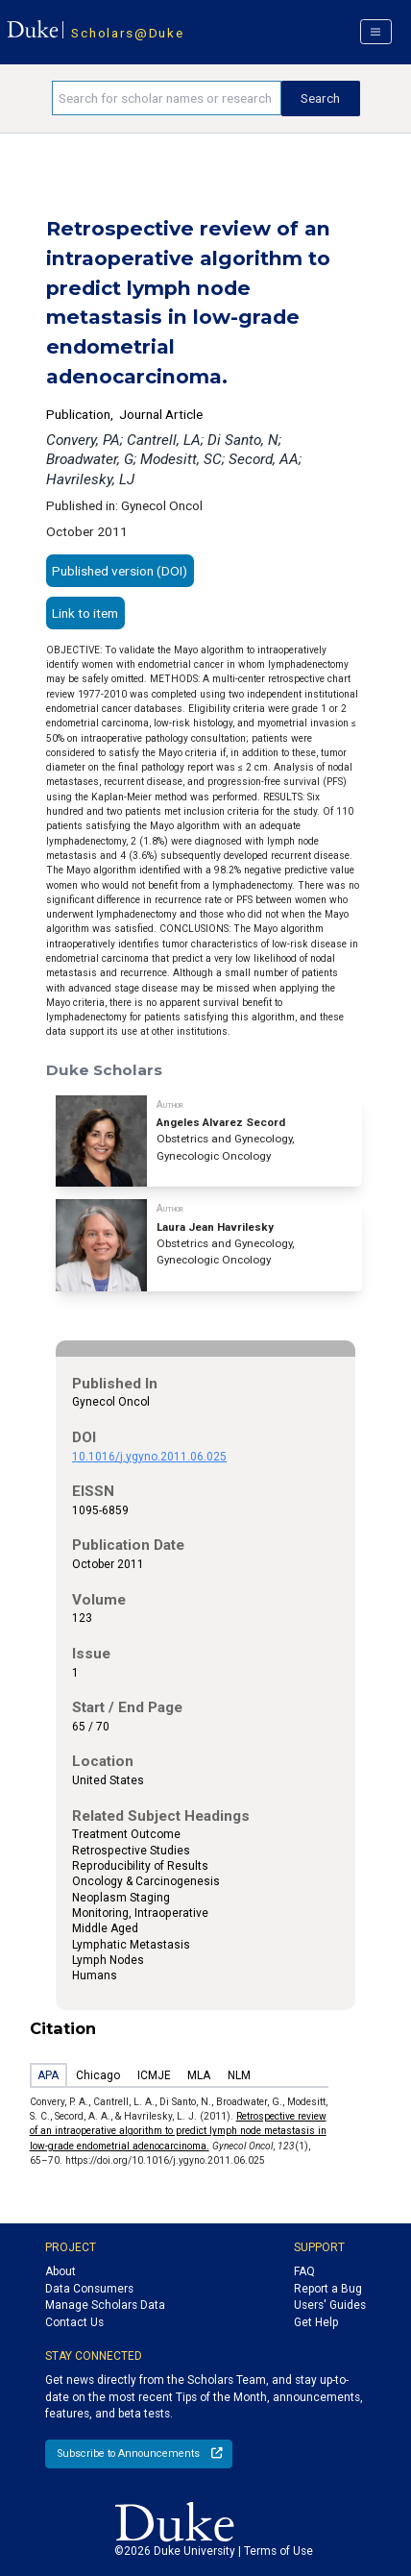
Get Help (316, 2322)
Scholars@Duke (127, 32)
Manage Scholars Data (105, 2305)
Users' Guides (330, 2305)
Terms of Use (278, 2551)
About (60, 2271)
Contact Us (74, 2322)
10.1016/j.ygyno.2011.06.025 (149, 1456)
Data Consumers (89, 2288)
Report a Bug (328, 2288)
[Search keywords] (166, 98)
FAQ (304, 2271)
